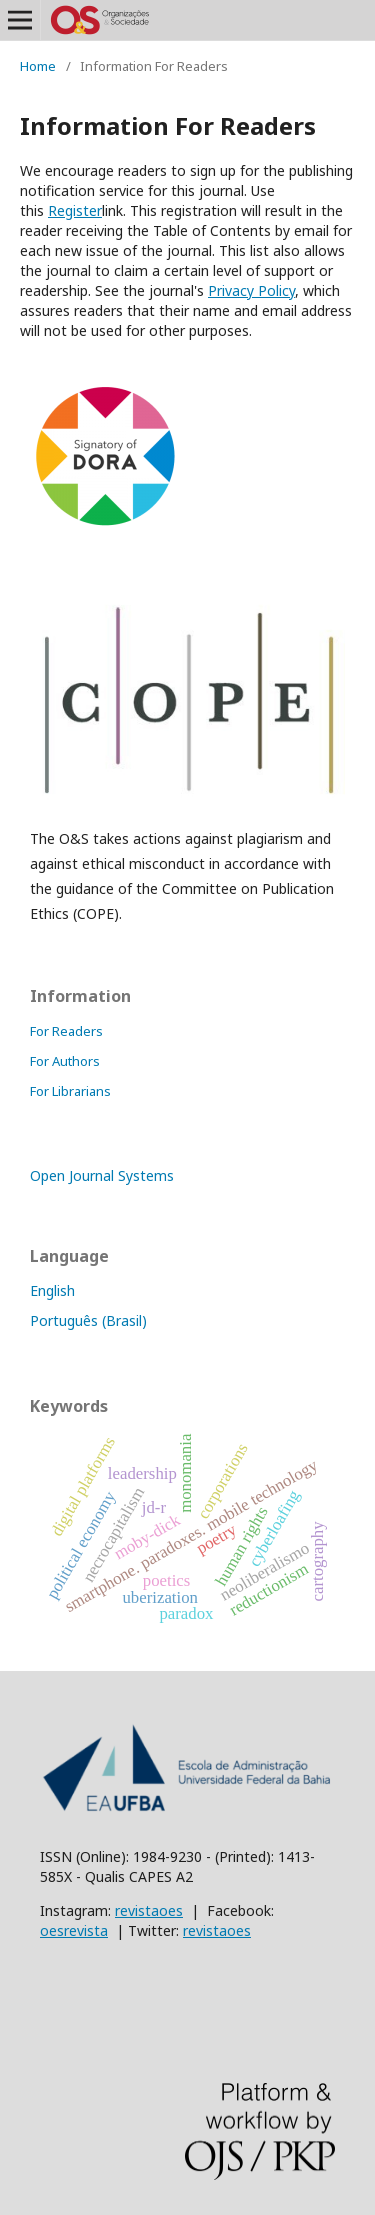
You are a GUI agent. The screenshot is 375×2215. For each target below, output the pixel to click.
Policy (251, 290)
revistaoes (149, 1910)
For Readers (66, 1031)
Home (38, 66)
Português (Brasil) (88, 1320)
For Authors (65, 1061)
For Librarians (70, 1091)
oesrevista (74, 1930)
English (52, 1290)
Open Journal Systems (102, 1175)
